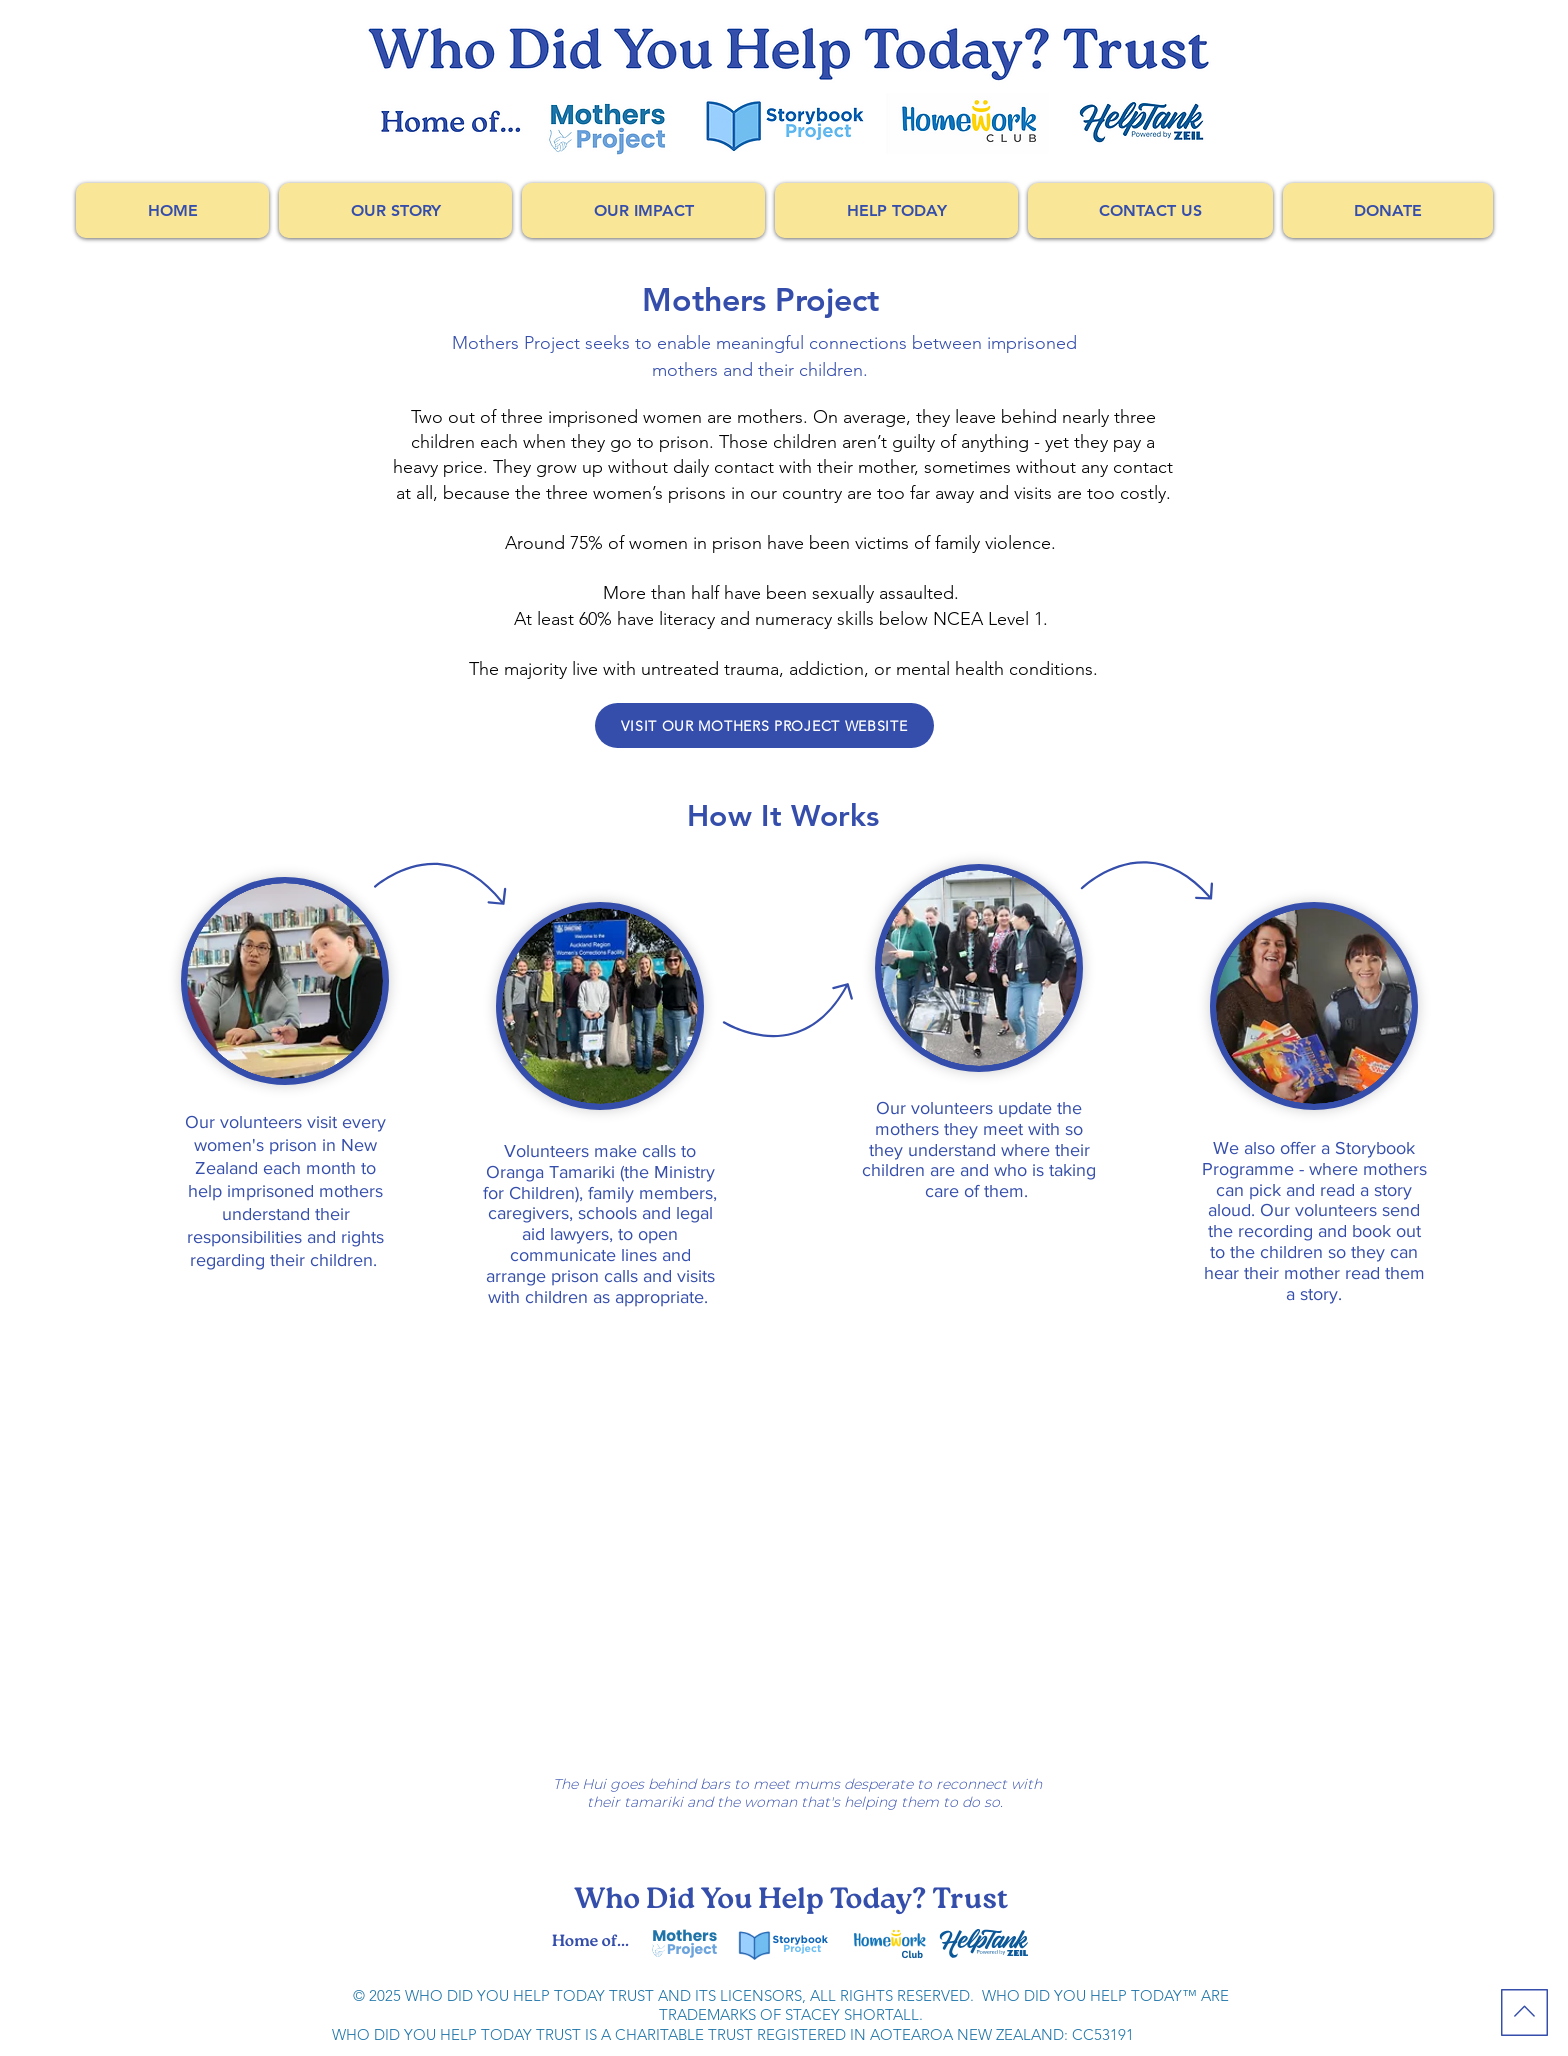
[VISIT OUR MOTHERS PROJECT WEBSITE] (764, 725)
